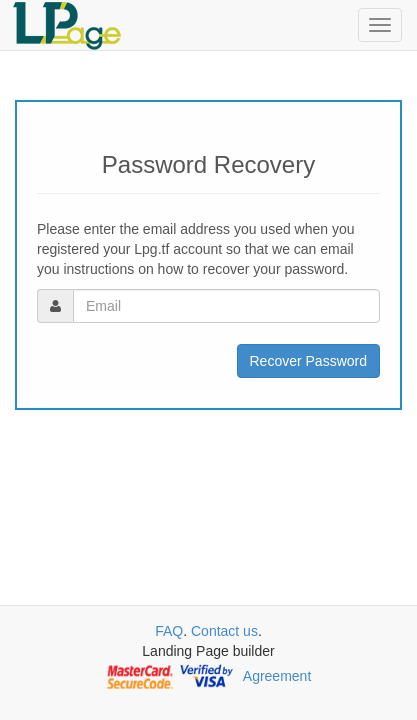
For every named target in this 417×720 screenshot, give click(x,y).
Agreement (277, 676)
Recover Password (309, 361)
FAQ (169, 631)
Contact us (224, 631)
